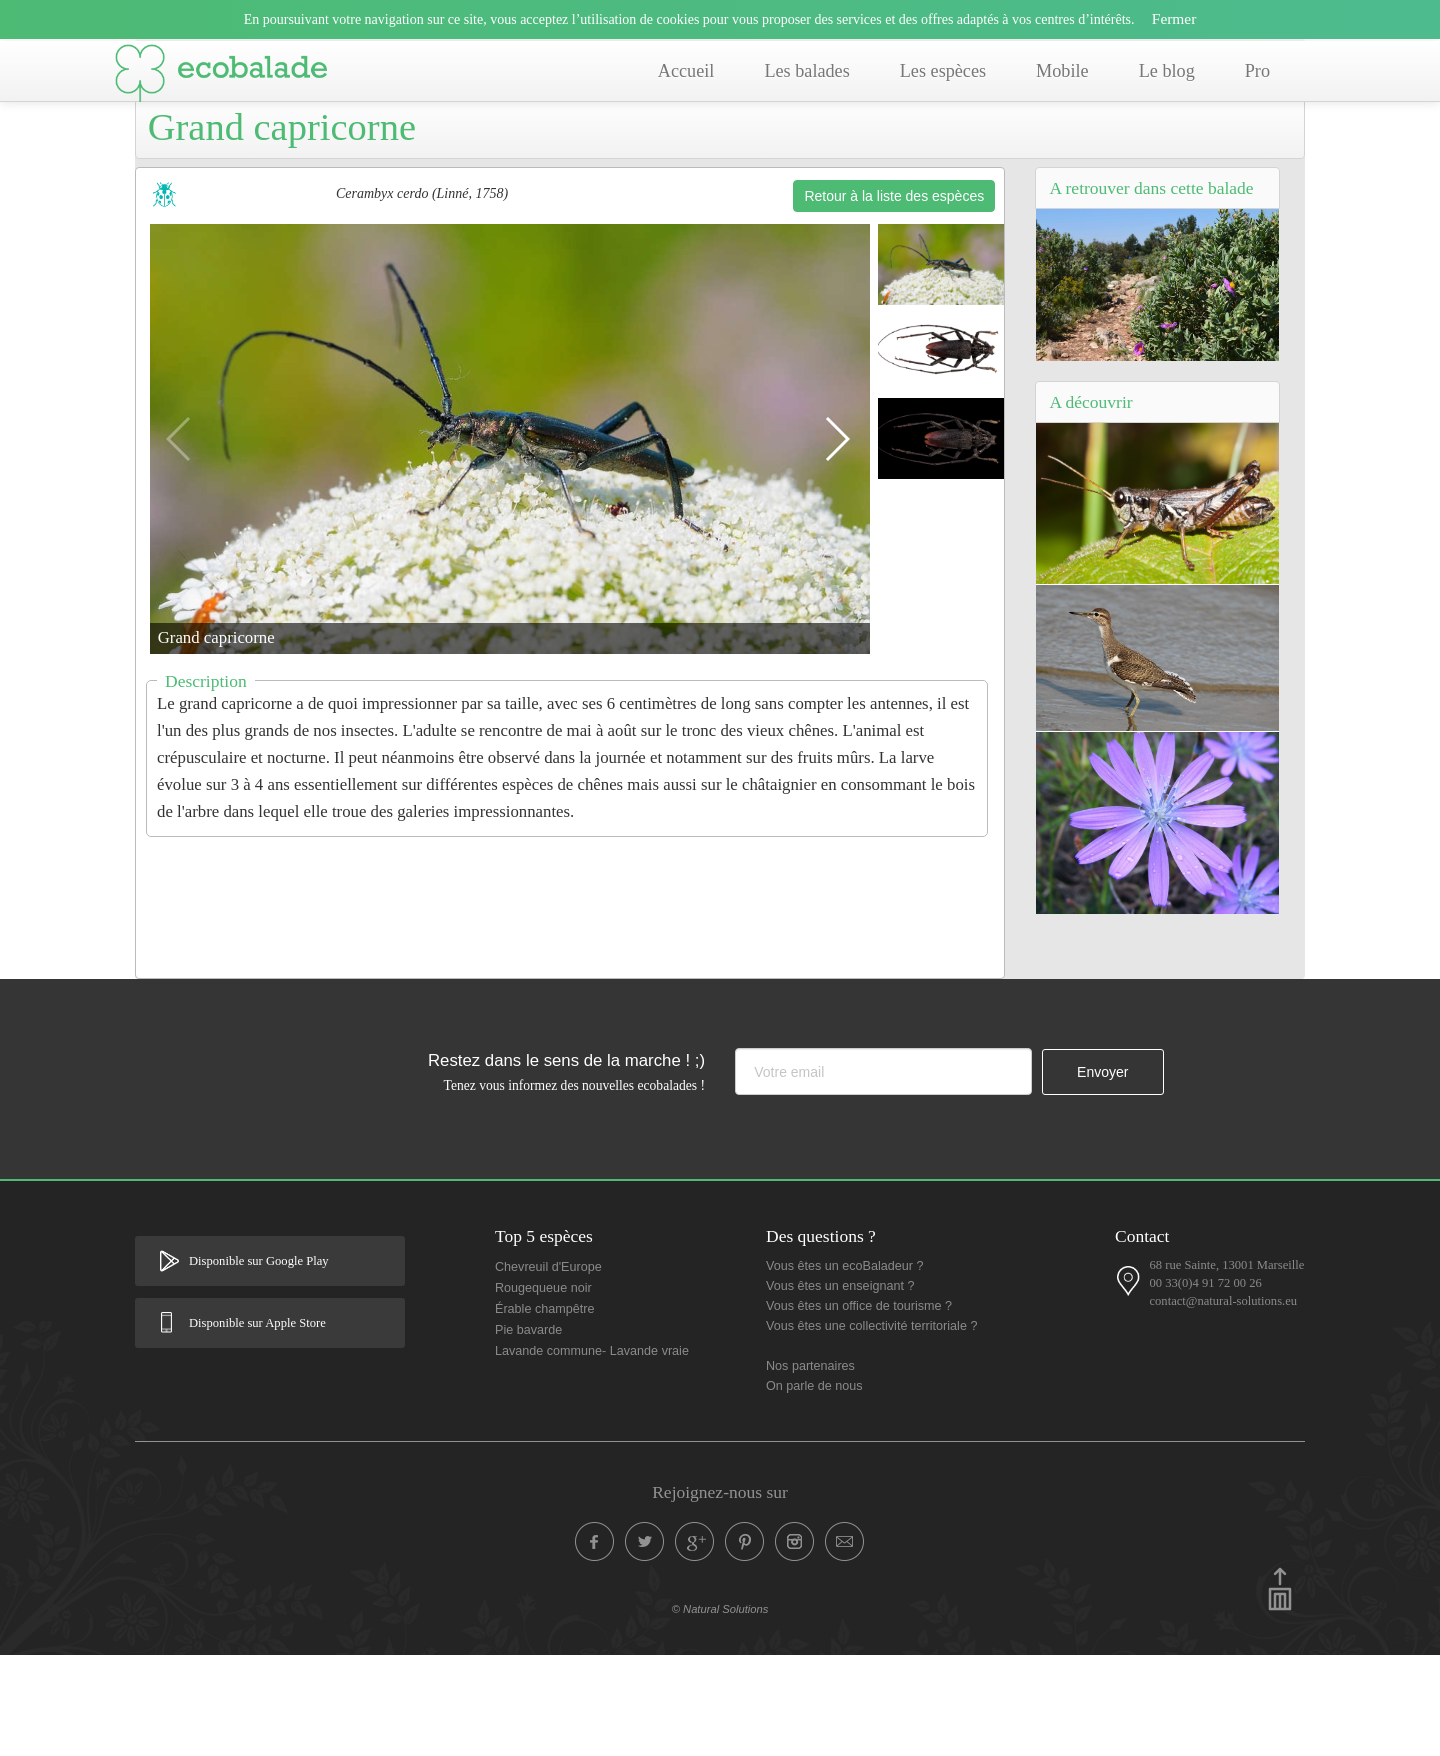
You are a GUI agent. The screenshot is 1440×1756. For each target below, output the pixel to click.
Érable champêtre (544, 1410)
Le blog (1167, 71)
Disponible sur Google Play (259, 1362)
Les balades (806, 71)
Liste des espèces (689, 157)
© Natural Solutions (720, 1710)
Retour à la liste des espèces (894, 297)
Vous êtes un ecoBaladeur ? (845, 1367)
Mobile (1062, 71)
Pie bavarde (528, 1431)
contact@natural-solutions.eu (1223, 1402)
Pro (1257, 71)
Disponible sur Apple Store (257, 1424)
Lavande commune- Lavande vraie (592, 1452)
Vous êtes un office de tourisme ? (859, 1407)
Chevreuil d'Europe (548, 1368)
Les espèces (943, 71)
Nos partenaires (810, 1467)
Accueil (686, 71)
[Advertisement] (570, 996)
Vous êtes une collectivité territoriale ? (871, 1427)
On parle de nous (814, 1487)
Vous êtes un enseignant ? (840, 1387)
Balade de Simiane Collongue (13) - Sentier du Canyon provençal (414, 157)
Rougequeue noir (543, 1389)
